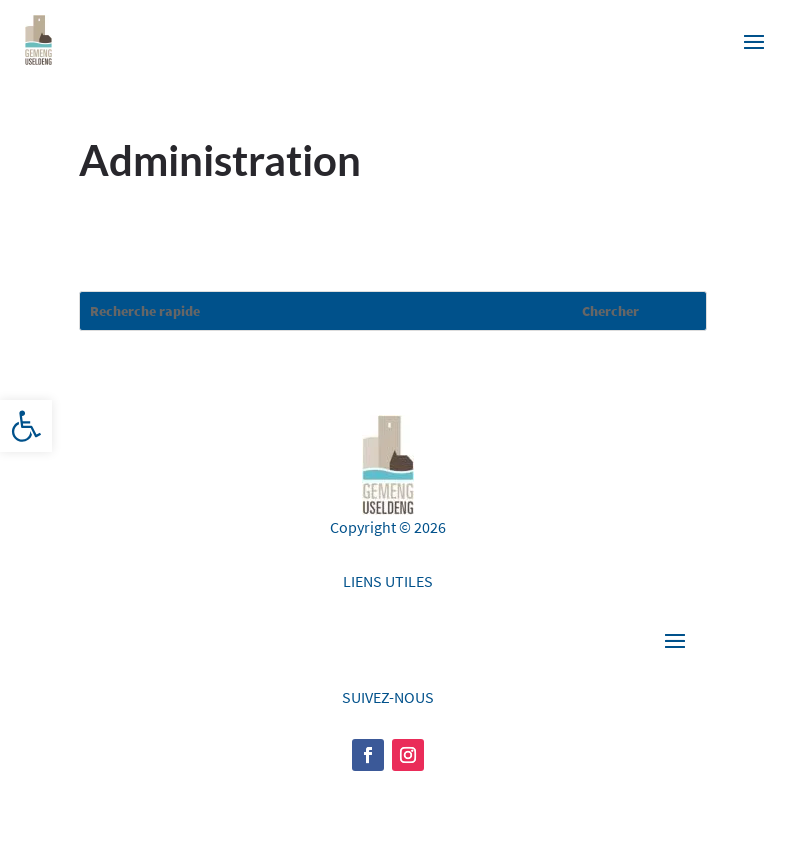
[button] (26, 426)
